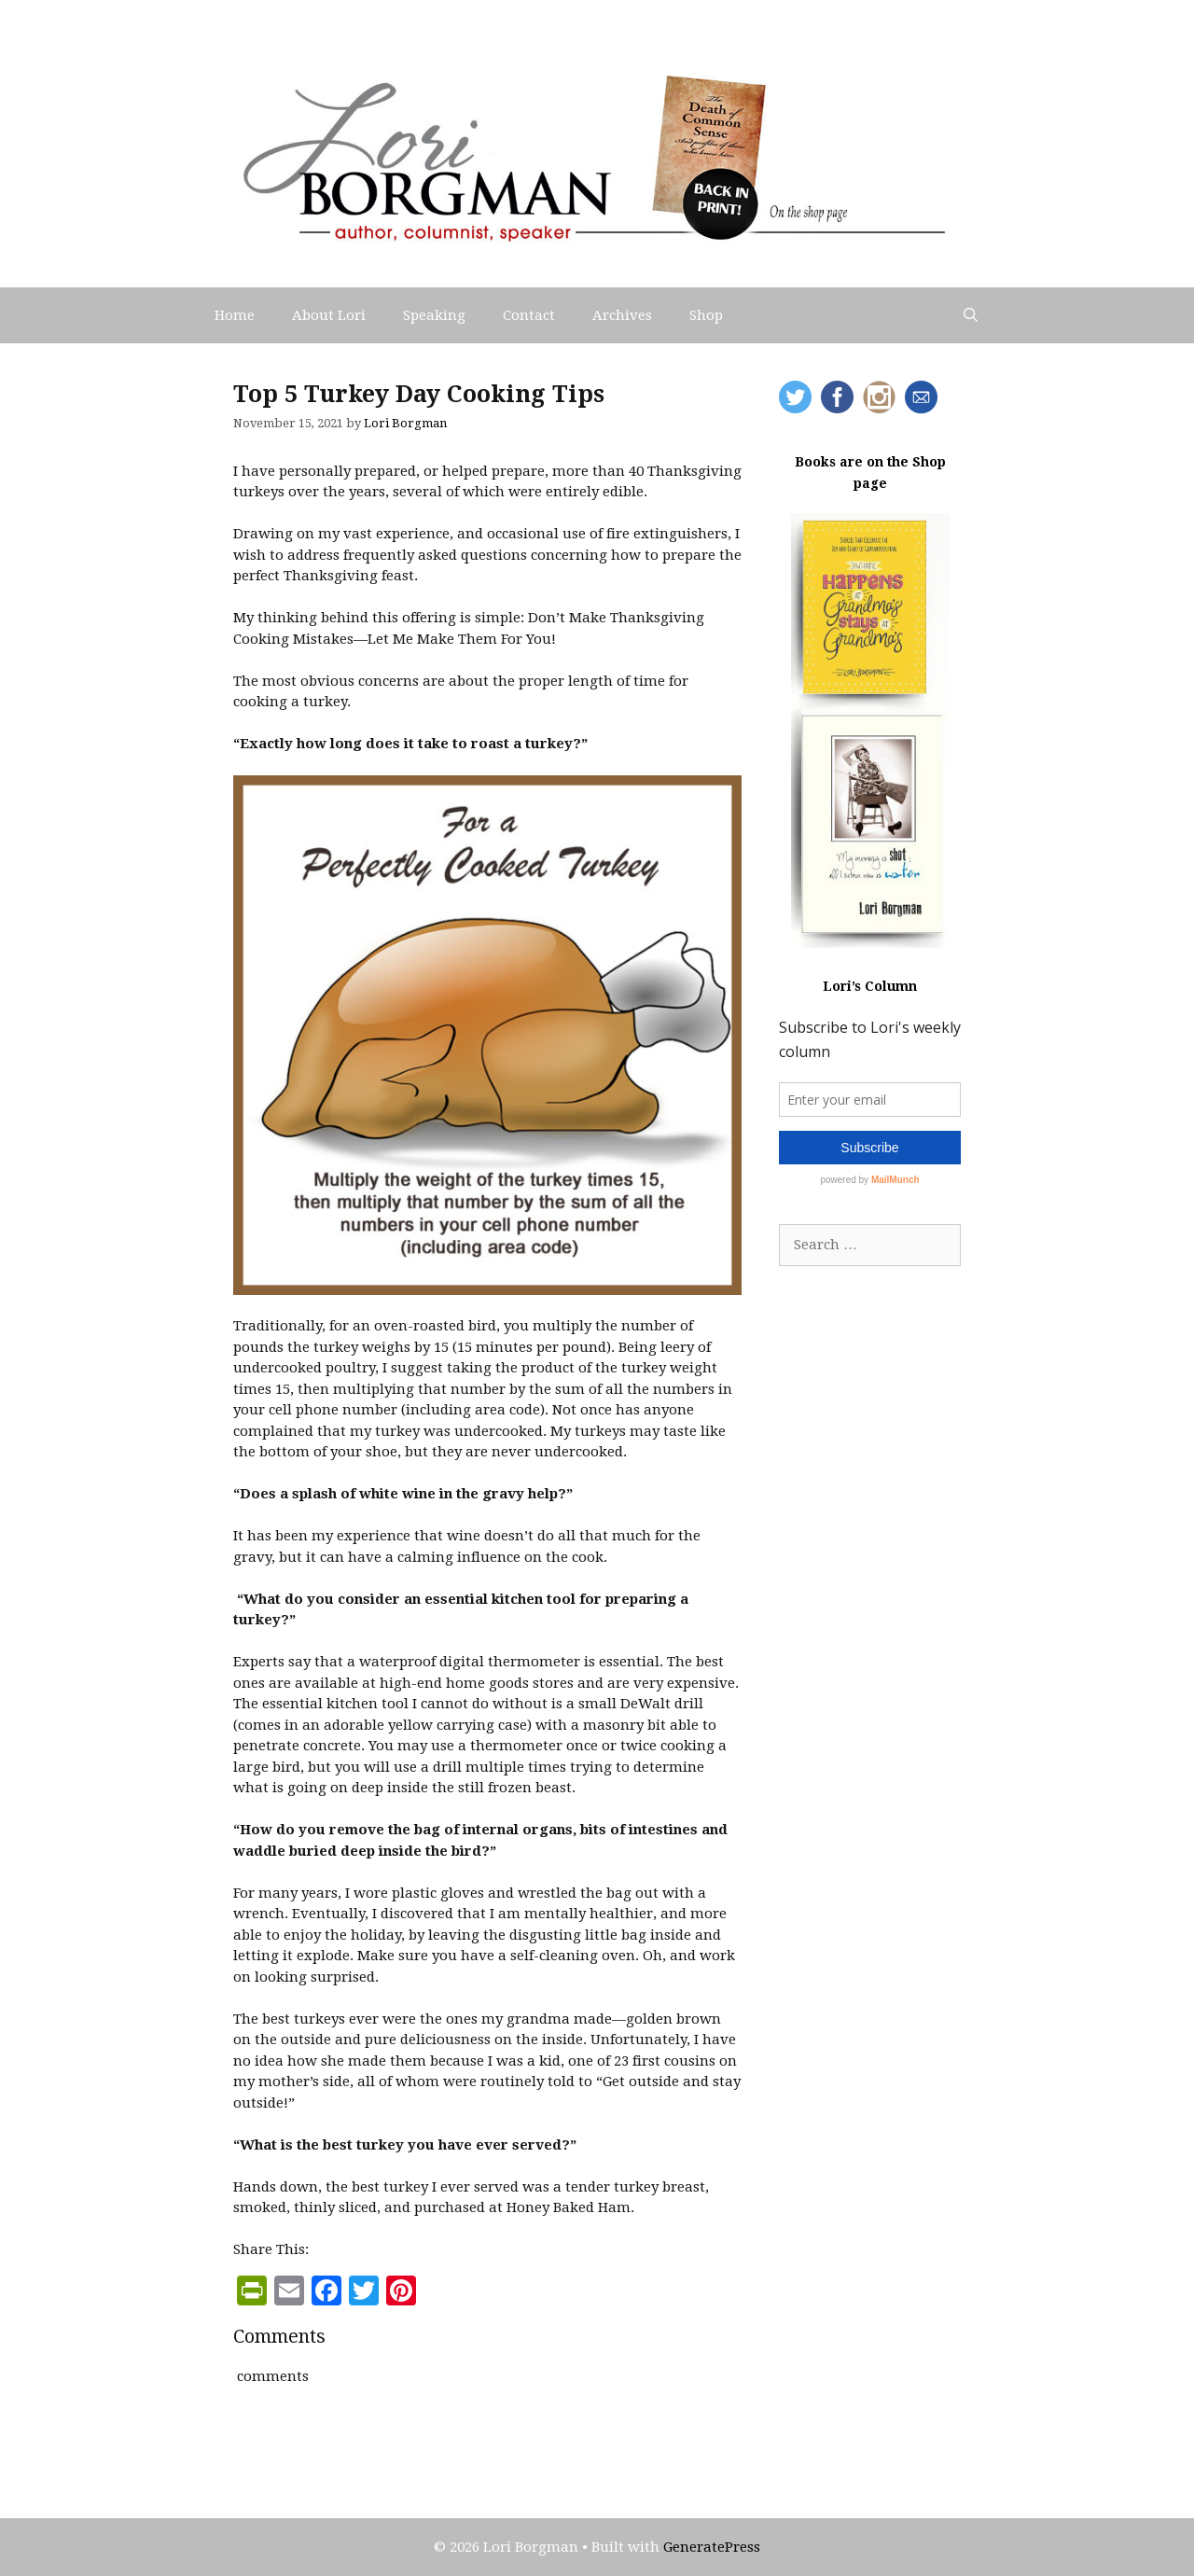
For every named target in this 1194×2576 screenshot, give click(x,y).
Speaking (434, 315)
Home (235, 315)
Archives (622, 315)
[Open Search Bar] (970, 315)
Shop (706, 315)
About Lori (329, 315)
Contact (529, 315)
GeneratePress (711, 2547)
